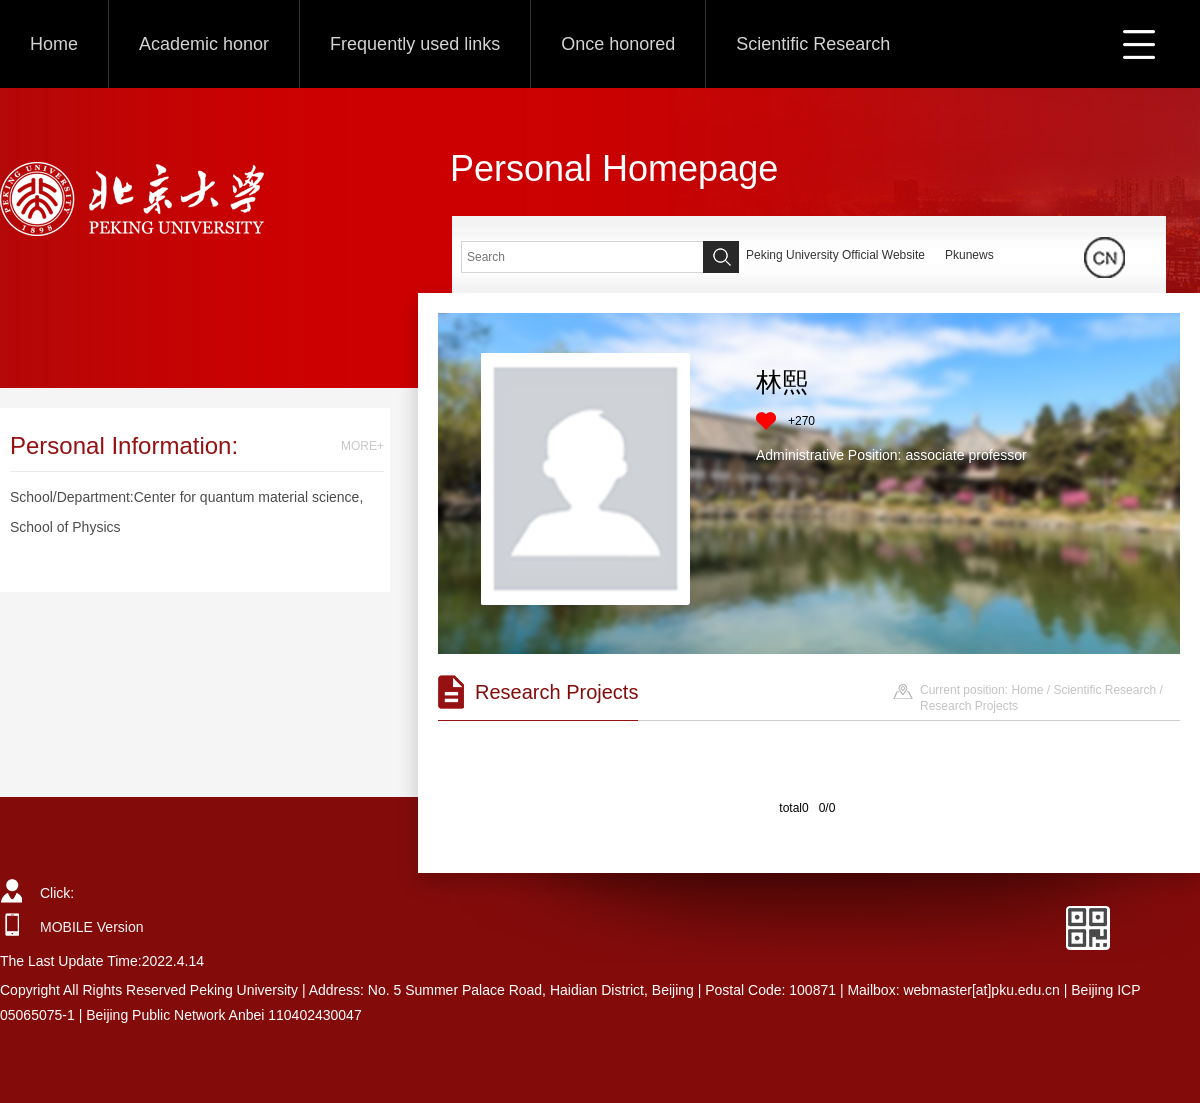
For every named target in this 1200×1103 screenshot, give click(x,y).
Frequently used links (415, 44)
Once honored (618, 44)
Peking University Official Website (835, 255)
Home (54, 44)
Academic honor (204, 44)
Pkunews (969, 255)
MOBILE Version (92, 927)
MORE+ (362, 446)
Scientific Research (813, 44)
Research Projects (969, 706)
